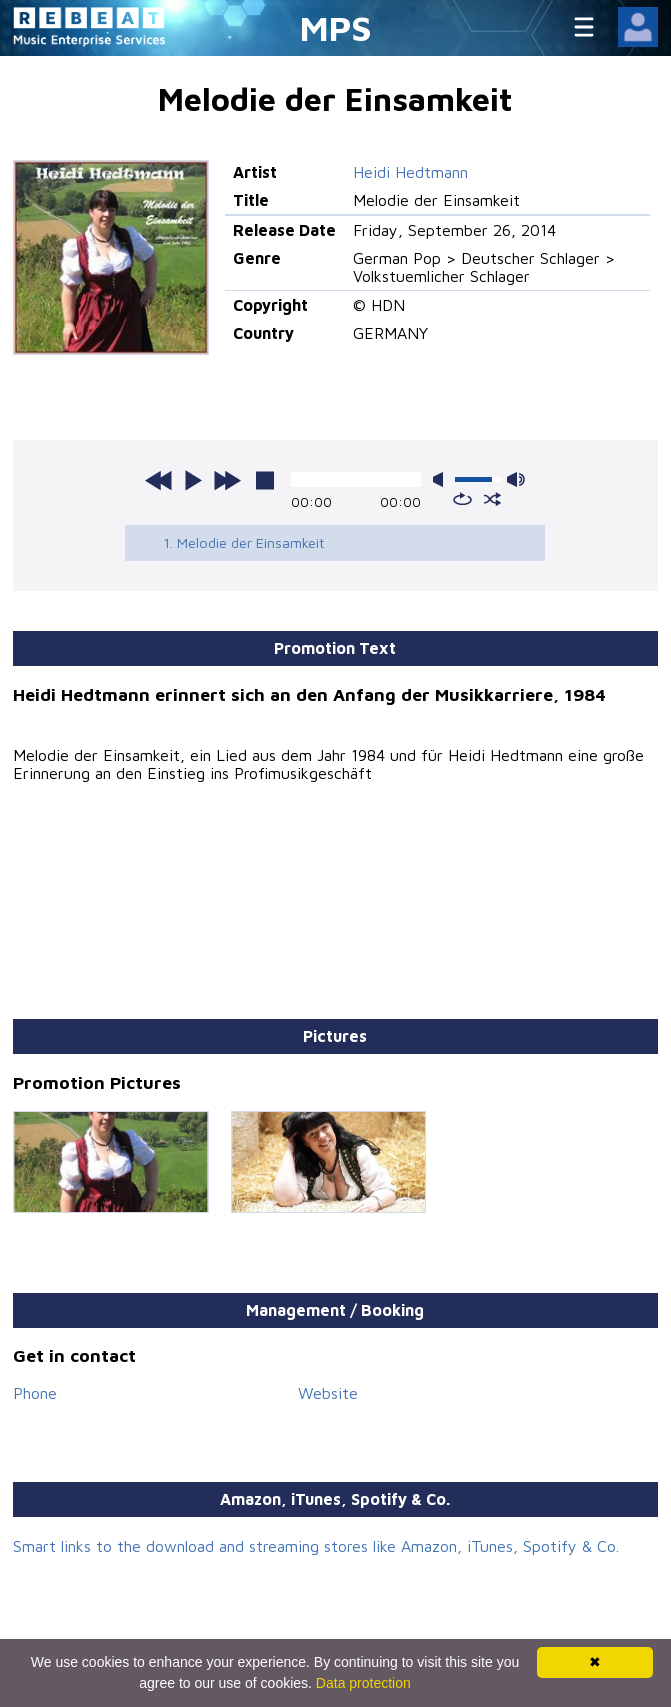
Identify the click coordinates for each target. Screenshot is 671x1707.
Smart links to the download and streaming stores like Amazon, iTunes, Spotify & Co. (316, 1546)
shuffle (492, 499)
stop (265, 480)
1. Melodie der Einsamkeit (244, 542)
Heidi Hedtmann (410, 172)
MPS (336, 27)
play (193, 480)
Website (328, 1393)
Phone (35, 1393)
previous (159, 480)
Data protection (363, 1683)
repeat (462, 499)
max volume (516, 479)
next (227, 480)
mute (442, 479)
